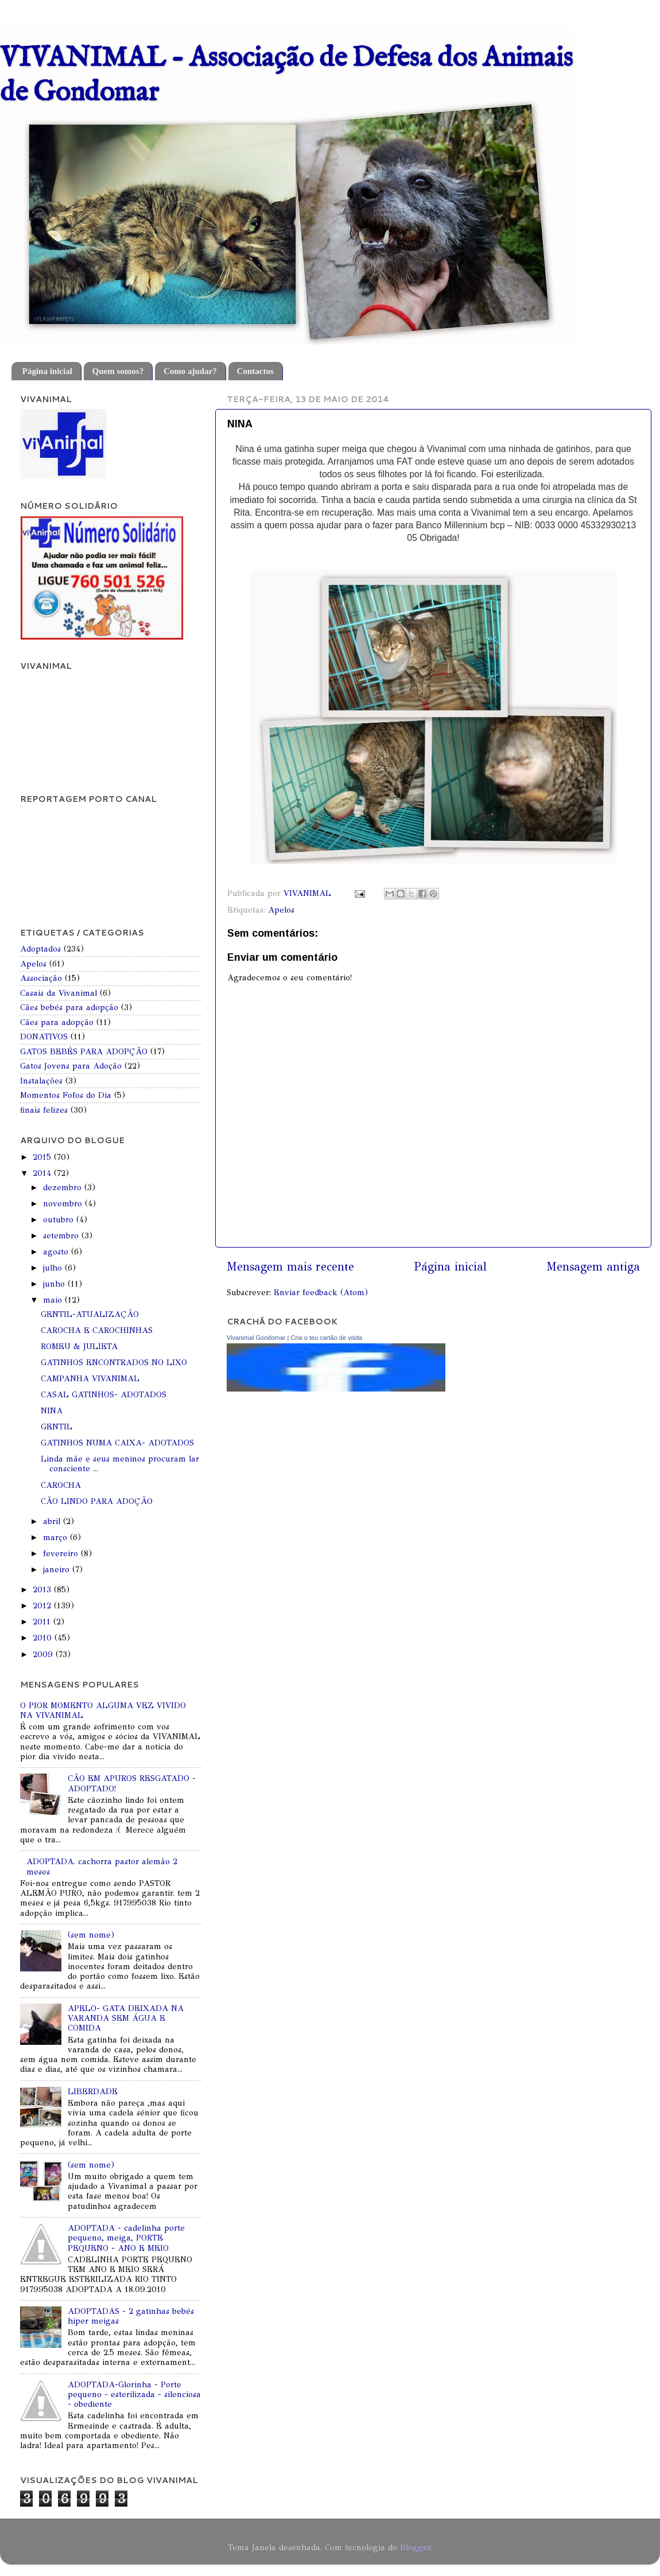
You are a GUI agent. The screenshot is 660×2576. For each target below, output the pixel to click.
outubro (59, 1219)
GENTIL (56, 1426)
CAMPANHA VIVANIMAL (90, 1378)
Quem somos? (118, 371)
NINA (52, 1410)
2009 (44, 1654)
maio (54, 1300)
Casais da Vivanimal (58, 993)
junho (55, 1284)
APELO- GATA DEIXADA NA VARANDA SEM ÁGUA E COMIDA (126, 2018)
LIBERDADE (93, 2091)
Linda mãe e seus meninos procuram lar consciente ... (120, 1463)
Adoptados (40, 949)
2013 (43, 1589)
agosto (57, 1251)
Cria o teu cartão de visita (327, 1337)
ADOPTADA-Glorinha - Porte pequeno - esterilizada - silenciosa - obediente (134, 2394)
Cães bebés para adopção (69, 1007)
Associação (41, 978)
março (56, 1537)
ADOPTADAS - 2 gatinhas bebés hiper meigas (131, 2316)
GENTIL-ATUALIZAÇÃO (90, 1314)
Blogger (415, 2547)
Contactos (255, 371)
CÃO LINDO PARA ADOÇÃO (97, 1501)
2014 (43, 1173)
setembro (62, 1235)
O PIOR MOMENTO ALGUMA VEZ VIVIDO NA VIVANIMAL (103, 1710)
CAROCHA (61, 1485)
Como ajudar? (190, 371)
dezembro (63, 1187)
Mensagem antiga (593, 1267)
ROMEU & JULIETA (79, 1346)
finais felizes (44, 1110)
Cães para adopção (57, 1022)
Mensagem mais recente (290, 1267)
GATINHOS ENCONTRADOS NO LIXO (114, 1362)
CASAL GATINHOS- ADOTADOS (103, 1394)
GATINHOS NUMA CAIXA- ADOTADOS (117, 1442)
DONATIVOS (44, 1036)
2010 (44, 1637)
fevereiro (62, 1553)
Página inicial (47, 371)
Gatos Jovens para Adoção (71, 1066)
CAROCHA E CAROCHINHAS (97, 1330)
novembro (64, 1203)
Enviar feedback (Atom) (321, 1292)
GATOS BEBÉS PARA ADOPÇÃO (83, 1051)
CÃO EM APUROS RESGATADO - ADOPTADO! (132, 1783)
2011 (43, 1621)
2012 (43, 1605)
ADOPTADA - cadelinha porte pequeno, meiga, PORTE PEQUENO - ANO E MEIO (126, 2238)
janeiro (57, 1569)
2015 (43, 1157)
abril (53, 1521)
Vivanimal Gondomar (256, 1337)
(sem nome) (91, 1935)
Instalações (41, 1080)
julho (54, 1267)
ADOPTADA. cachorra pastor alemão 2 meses (101, 1866)
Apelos (281, 910)
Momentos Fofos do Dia (65, 1095)
